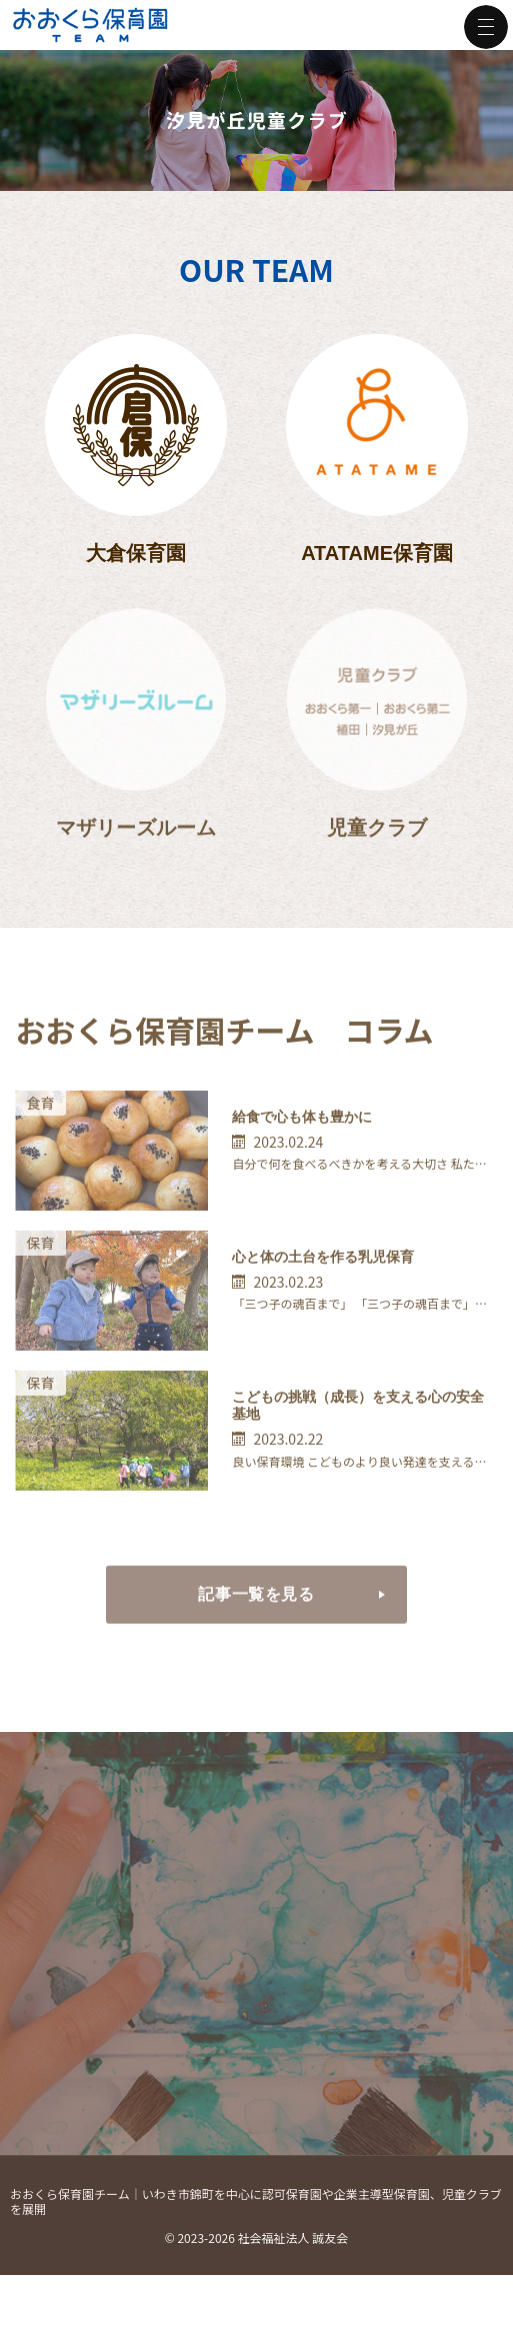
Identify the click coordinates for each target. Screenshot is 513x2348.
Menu (486, 27)
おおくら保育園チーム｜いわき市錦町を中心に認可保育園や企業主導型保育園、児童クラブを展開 (256, 2218)
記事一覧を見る (210, 1631)
